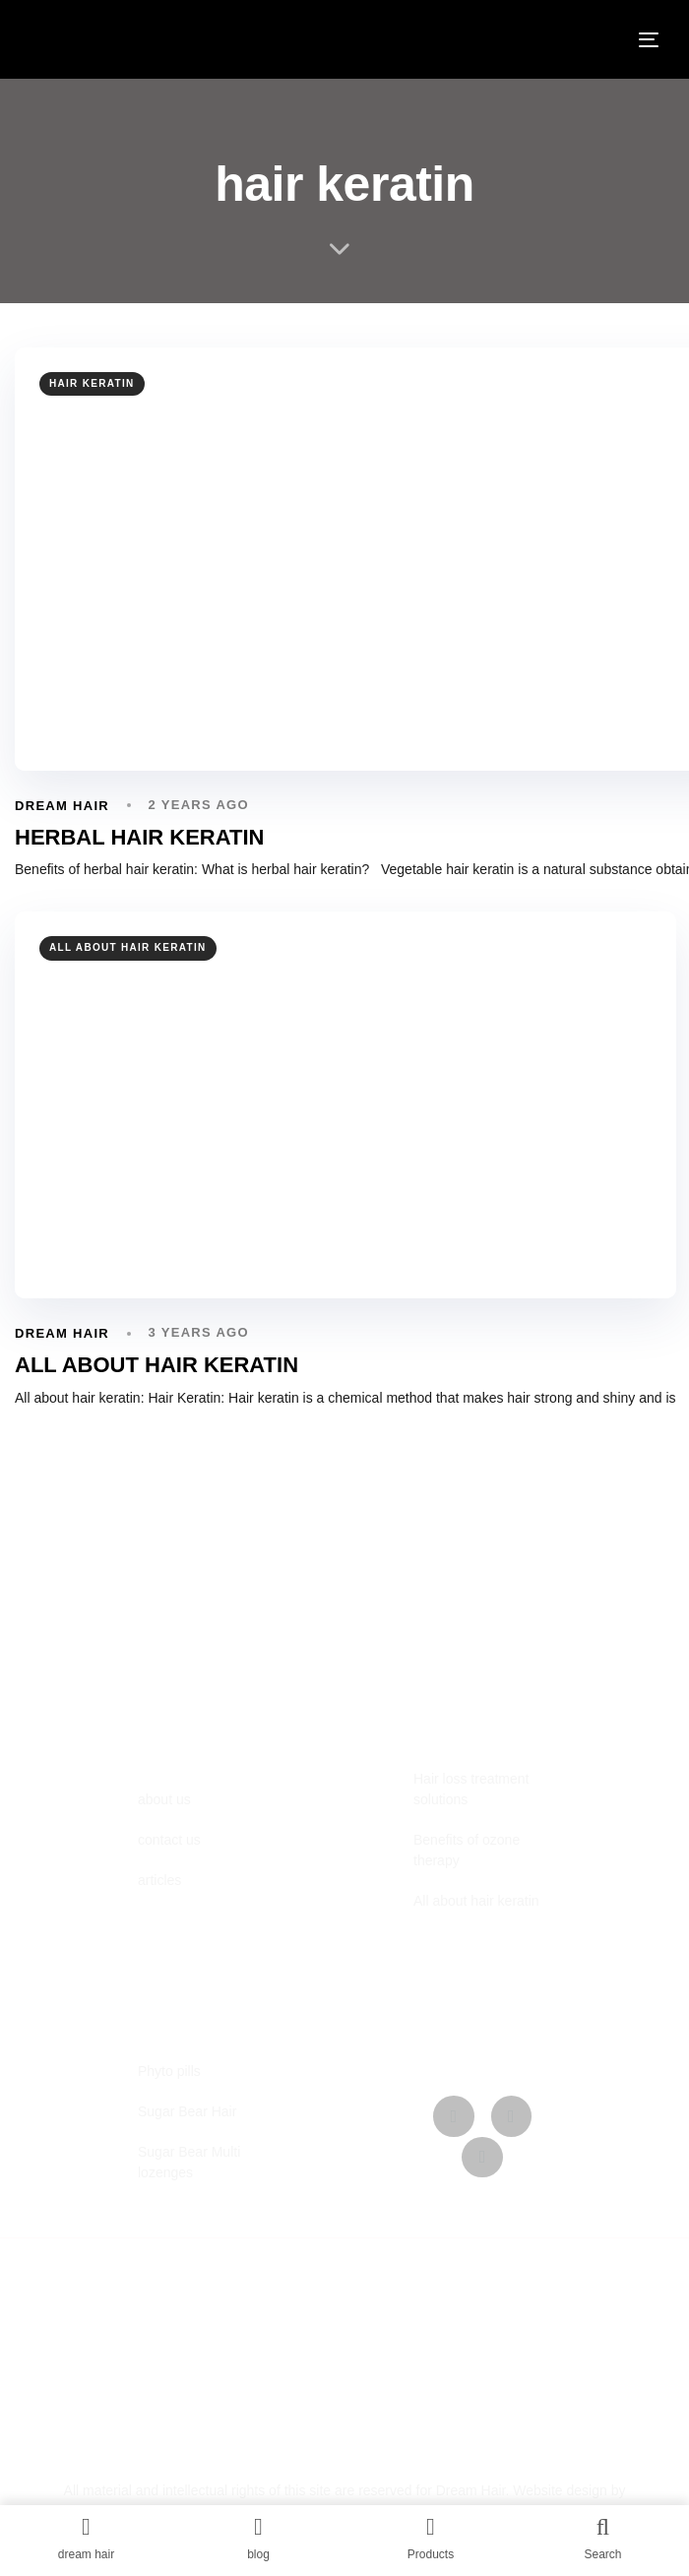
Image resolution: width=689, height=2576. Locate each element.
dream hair (62, 805)
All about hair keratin (476, 1901)
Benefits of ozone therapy (466, 1850)
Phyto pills (169, 2071)
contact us (169, 1840)
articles (159, 1880)
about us (164, 1799)
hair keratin (92, 383)
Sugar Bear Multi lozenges (189, 2162)
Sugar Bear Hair (187, 2111)
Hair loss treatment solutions (471, 1789)
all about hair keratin (128, 947)
